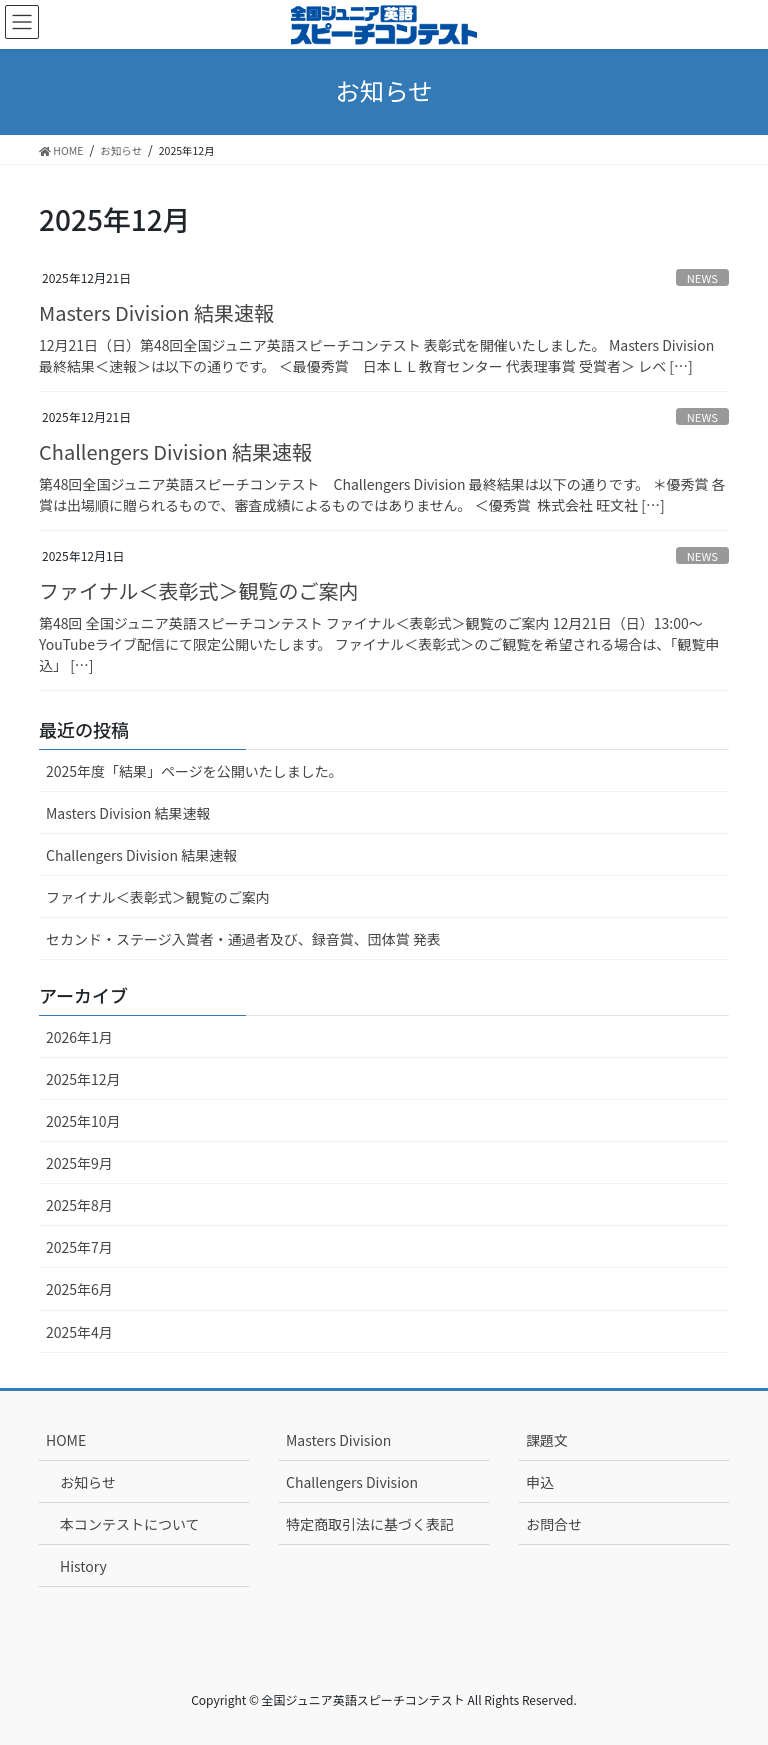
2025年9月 (79, 1163)
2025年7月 (79, 1247)
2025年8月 (79, 1205)
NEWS (702, 278)
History (83, 1566)
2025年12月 (83, 1079)
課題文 (547, 1440)
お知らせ (88, 1482)
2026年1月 (79, 1037)
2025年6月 (79, 1289)
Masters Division (338, 1440)
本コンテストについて (130, 1524)
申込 (540, 1482)
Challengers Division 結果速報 (175, 451)
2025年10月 (83, 1121)
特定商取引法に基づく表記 (370, 1524)
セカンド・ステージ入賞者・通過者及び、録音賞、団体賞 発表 (243, 939)
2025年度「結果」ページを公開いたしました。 (194, 771)
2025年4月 (79, 1332)
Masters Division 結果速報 (156, 312)
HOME (66, 1440)
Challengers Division (352, 1482)
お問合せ (554, 1524)
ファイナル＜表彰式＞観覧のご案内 (199, 590)
